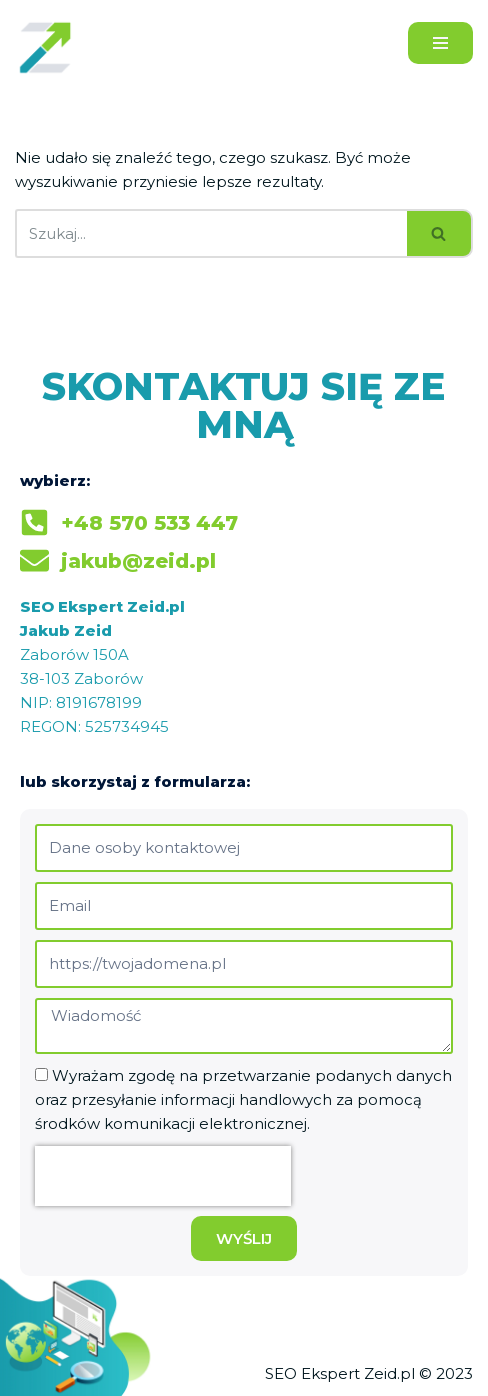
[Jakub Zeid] (50, 47)
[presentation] (163, 1176)
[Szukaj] (211, 233)
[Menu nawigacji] (440, 43)
